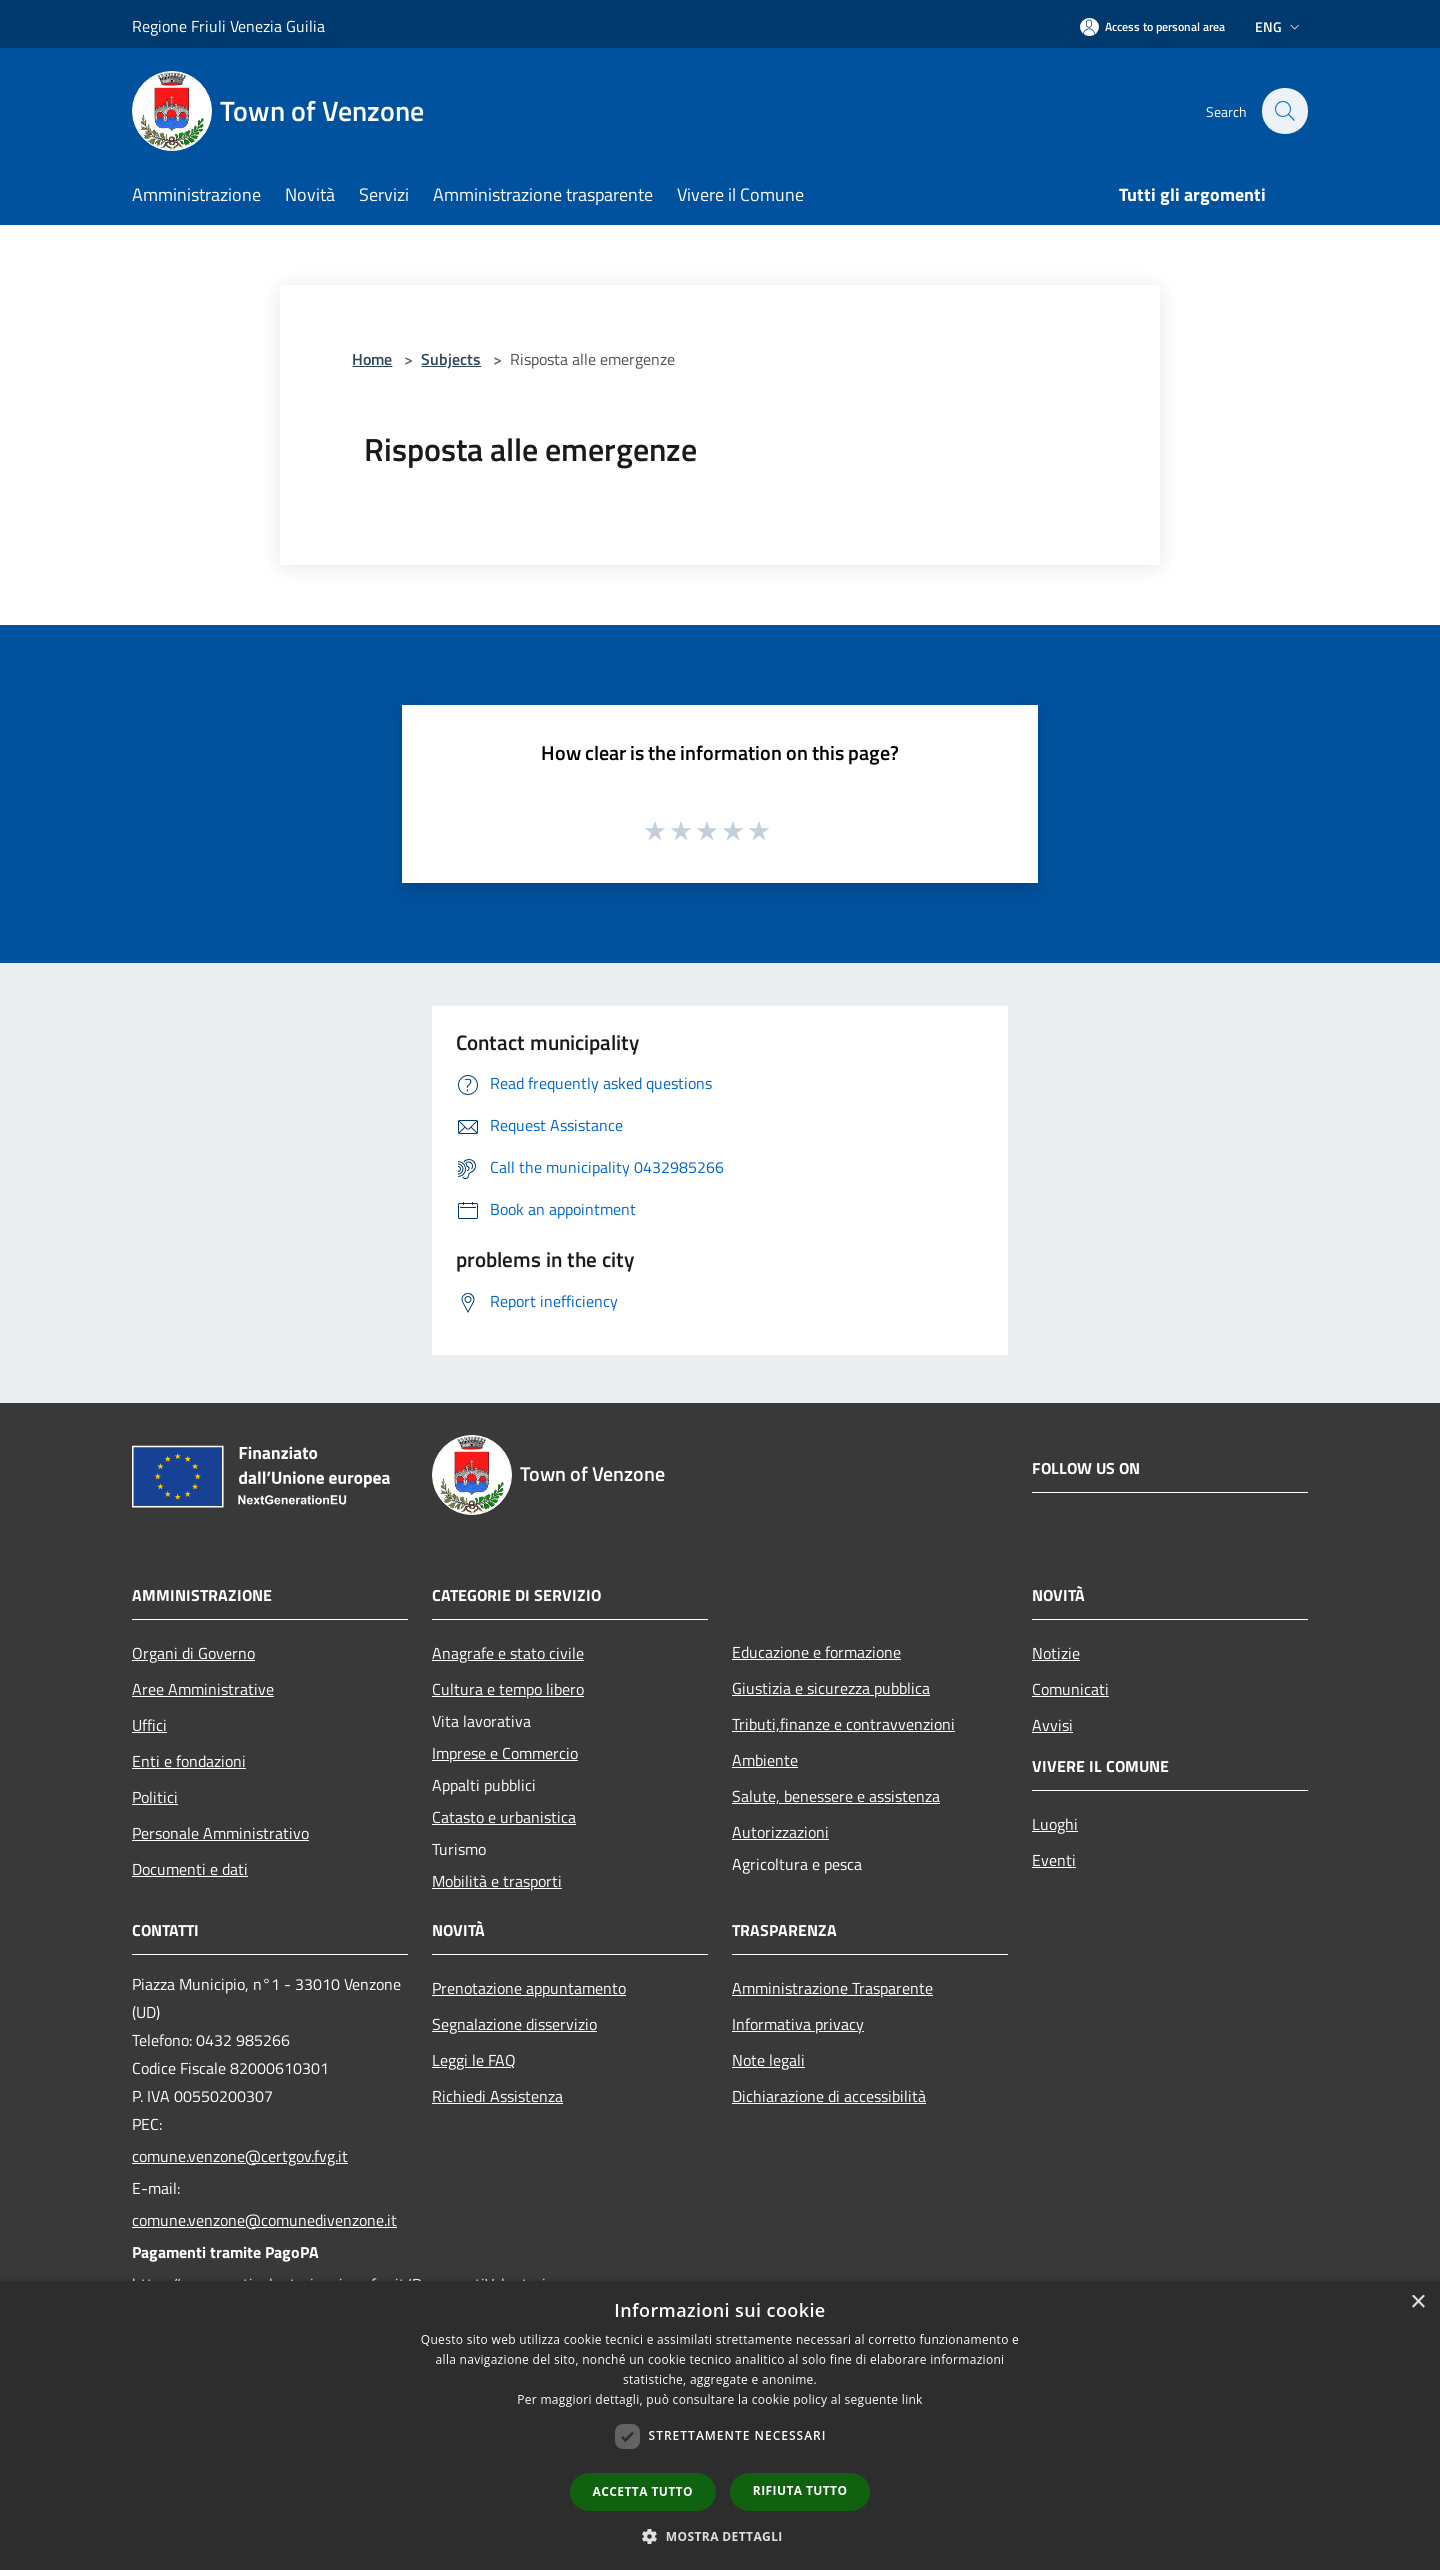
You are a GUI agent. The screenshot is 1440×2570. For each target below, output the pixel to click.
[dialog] (720, 2425)
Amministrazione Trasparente (832, 1988)
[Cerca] (1284, 111)
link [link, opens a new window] (912, 2399)
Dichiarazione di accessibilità (829, 2096)
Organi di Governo (193, 1653)
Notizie (1056, 1653)
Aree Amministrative (203, 1689)
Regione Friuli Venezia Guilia (228, 26)
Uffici (149, 1725)
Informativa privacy (798, 2024)
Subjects (451, 359)
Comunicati (1070, 1689)
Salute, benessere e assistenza (836, 1796)
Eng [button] (1279, 26)
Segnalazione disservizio (514, 2024)
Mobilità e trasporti (497, 1881)
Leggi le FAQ (474, 2060)
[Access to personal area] (1152, 26)
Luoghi (1055, 1824)
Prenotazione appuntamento (529, 1988)
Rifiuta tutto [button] (800, 2490)
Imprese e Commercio (505, 1753)
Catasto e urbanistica (504, 1817)
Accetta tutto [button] (643, 2491)
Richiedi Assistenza (497, 2096)
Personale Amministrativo (220, 1833)
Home (372, 359)
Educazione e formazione (816, 1652)
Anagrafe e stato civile (508, 1653)
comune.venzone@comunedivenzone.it (264, 2220)
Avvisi (1052, 1725)
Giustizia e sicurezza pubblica (831, 1688)
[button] (720, 2536)
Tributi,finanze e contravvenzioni (843, 1724)
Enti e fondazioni (189, 1761)
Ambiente (765, 1760)
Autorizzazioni (780, 1832)
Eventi (1054, 1860)
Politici (155, 1797)
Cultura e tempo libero (508, 1689)
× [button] (1417, 2302)
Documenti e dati (190, 1869)
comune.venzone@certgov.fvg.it (240, 2156)
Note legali (768, 2060)
